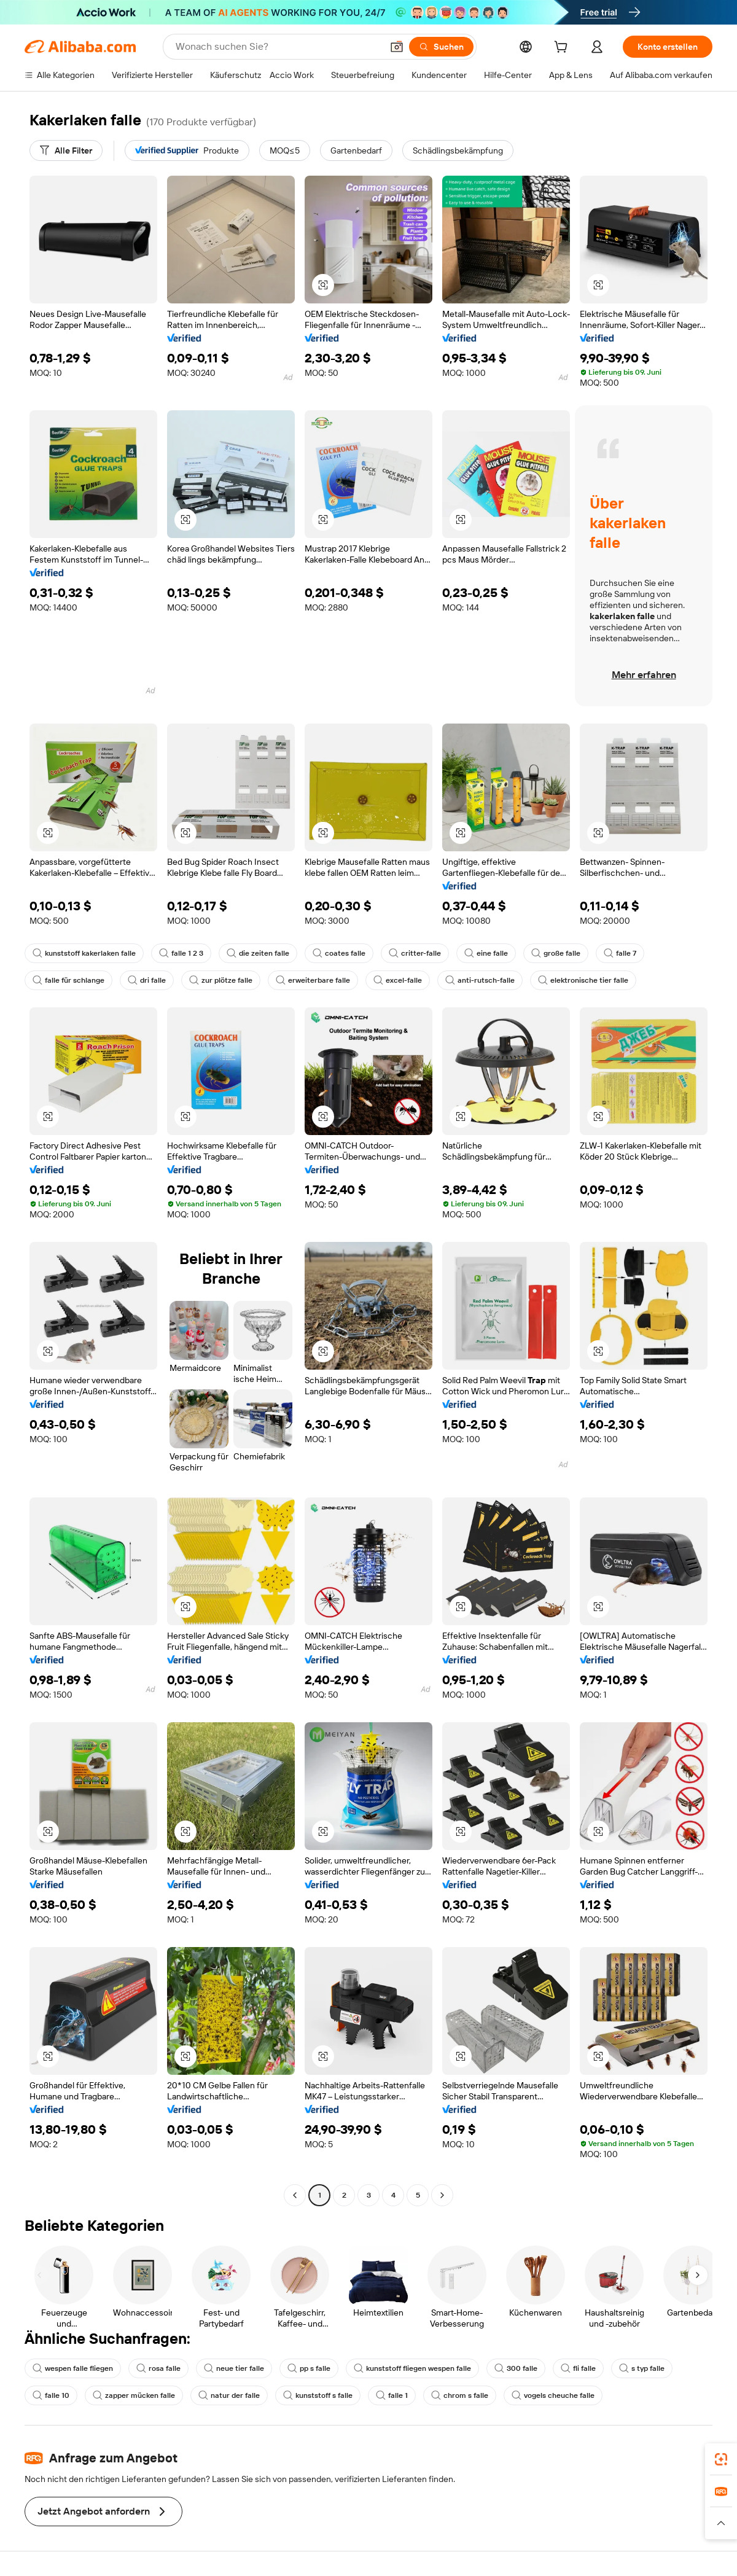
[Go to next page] (442, 2195)
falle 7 (620, 953)
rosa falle (158, 2368)
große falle (555, 953)
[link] (721, 2459)
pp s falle (308, 2368)
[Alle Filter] (66, 150)
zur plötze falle (220, 980)
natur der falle (229, 2395)
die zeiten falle (258, 953)
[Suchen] (441, 47)
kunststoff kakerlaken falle (84, 953)
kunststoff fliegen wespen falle (412, 2368)
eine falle (486, 953)
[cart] (563, 48)
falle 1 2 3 (181, 953)
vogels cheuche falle (553, 2395)
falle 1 (392, 2395)
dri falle (147, 980)
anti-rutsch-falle (480, 980)
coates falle (339, 953)
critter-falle (415, 953)
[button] (396, 46)
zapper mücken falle (134, 2395)
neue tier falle (234, 2368)
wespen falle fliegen (73, 2368)
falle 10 (51, 2395)
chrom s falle (459, 2395)
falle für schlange (68, 980)
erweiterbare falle (313, 980)
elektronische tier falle (583, 980)
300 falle (515, 2368)
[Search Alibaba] (278, 46)
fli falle (578, 2368)
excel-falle (397, 980)
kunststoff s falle (318, 2395)
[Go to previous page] (295, 2195)
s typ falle (642, 2368)
